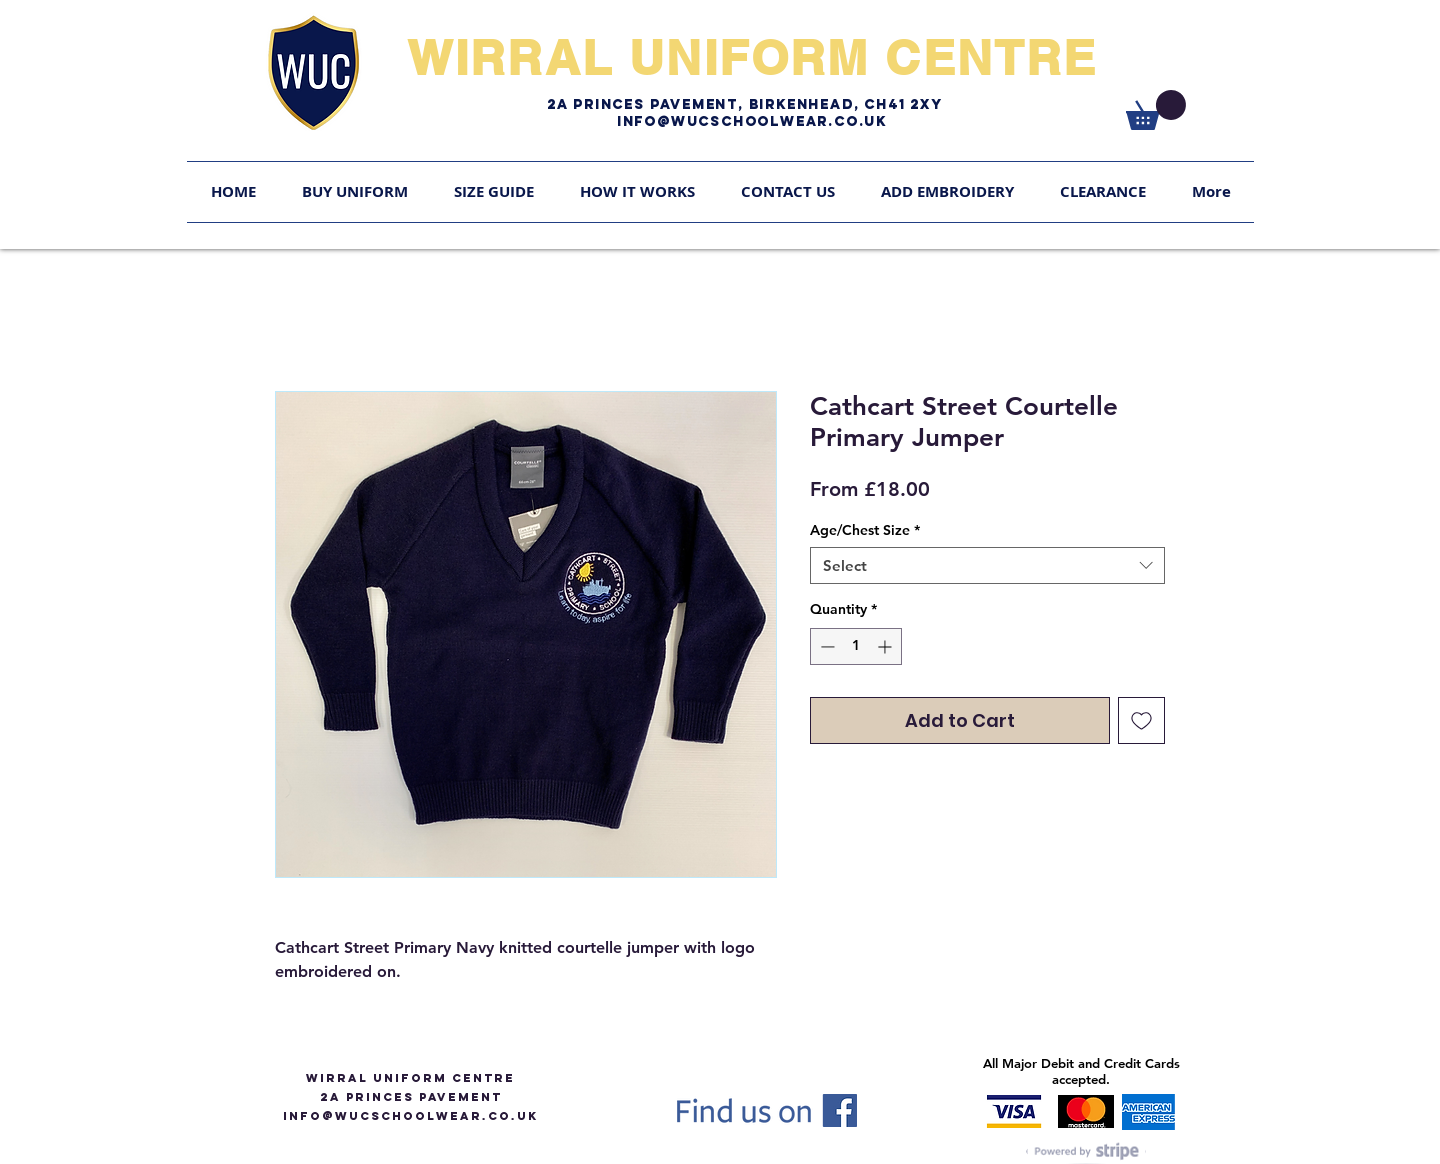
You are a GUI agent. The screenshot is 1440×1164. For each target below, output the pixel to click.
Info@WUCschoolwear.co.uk (752, 121)
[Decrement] (825, 646)
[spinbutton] (856, 646)
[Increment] (886, 646)
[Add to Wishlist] (1141, 720)
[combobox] (987, 566)
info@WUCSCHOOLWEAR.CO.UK (410, 1116)
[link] (1156, 110)
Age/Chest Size (865, 530)
